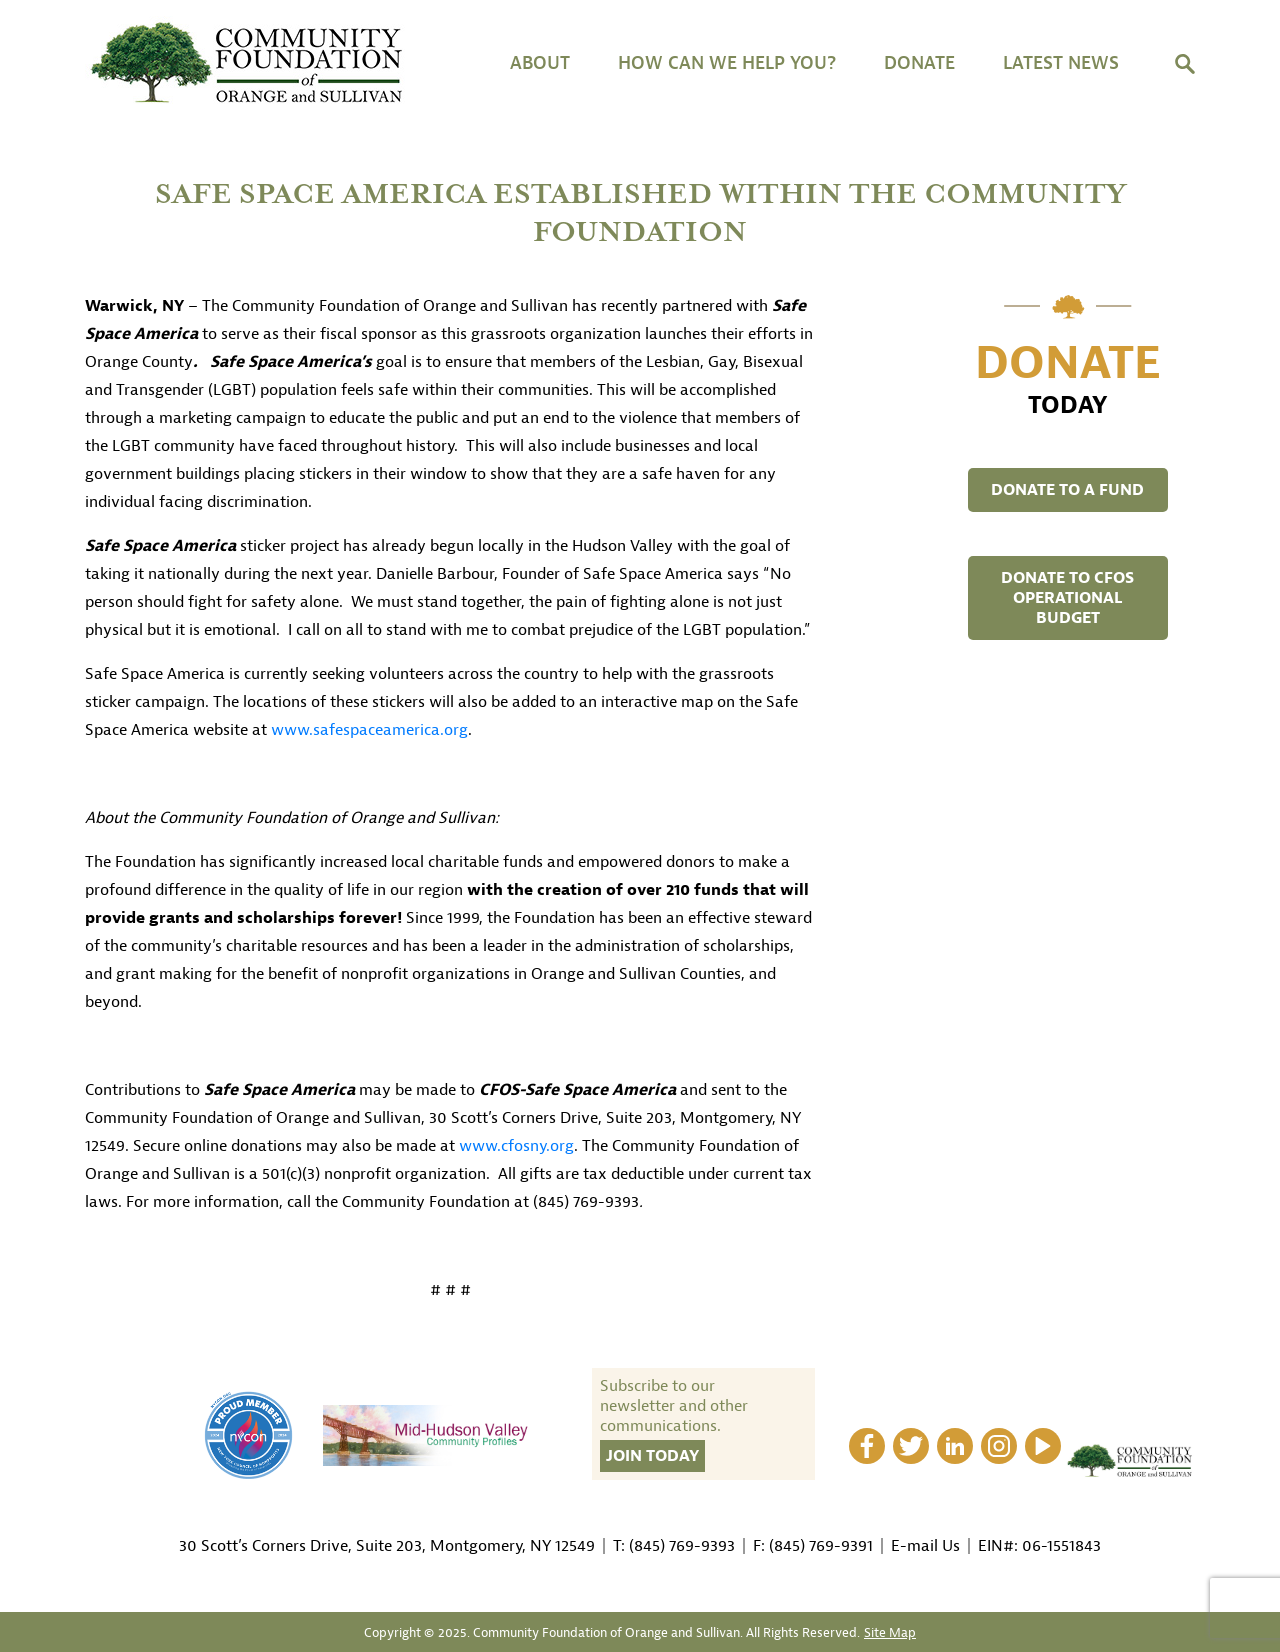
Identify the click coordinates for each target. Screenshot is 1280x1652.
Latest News (1061, 63)
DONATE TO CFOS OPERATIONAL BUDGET (1067, 598)
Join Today (652, 1456)
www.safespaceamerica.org (369, 730)
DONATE (919, 63)
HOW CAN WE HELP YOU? (727, 63)
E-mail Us (925, 1546)
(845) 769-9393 (682, 1546)
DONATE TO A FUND (1067, 490)
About (540, 63)
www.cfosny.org (516, 1146)
